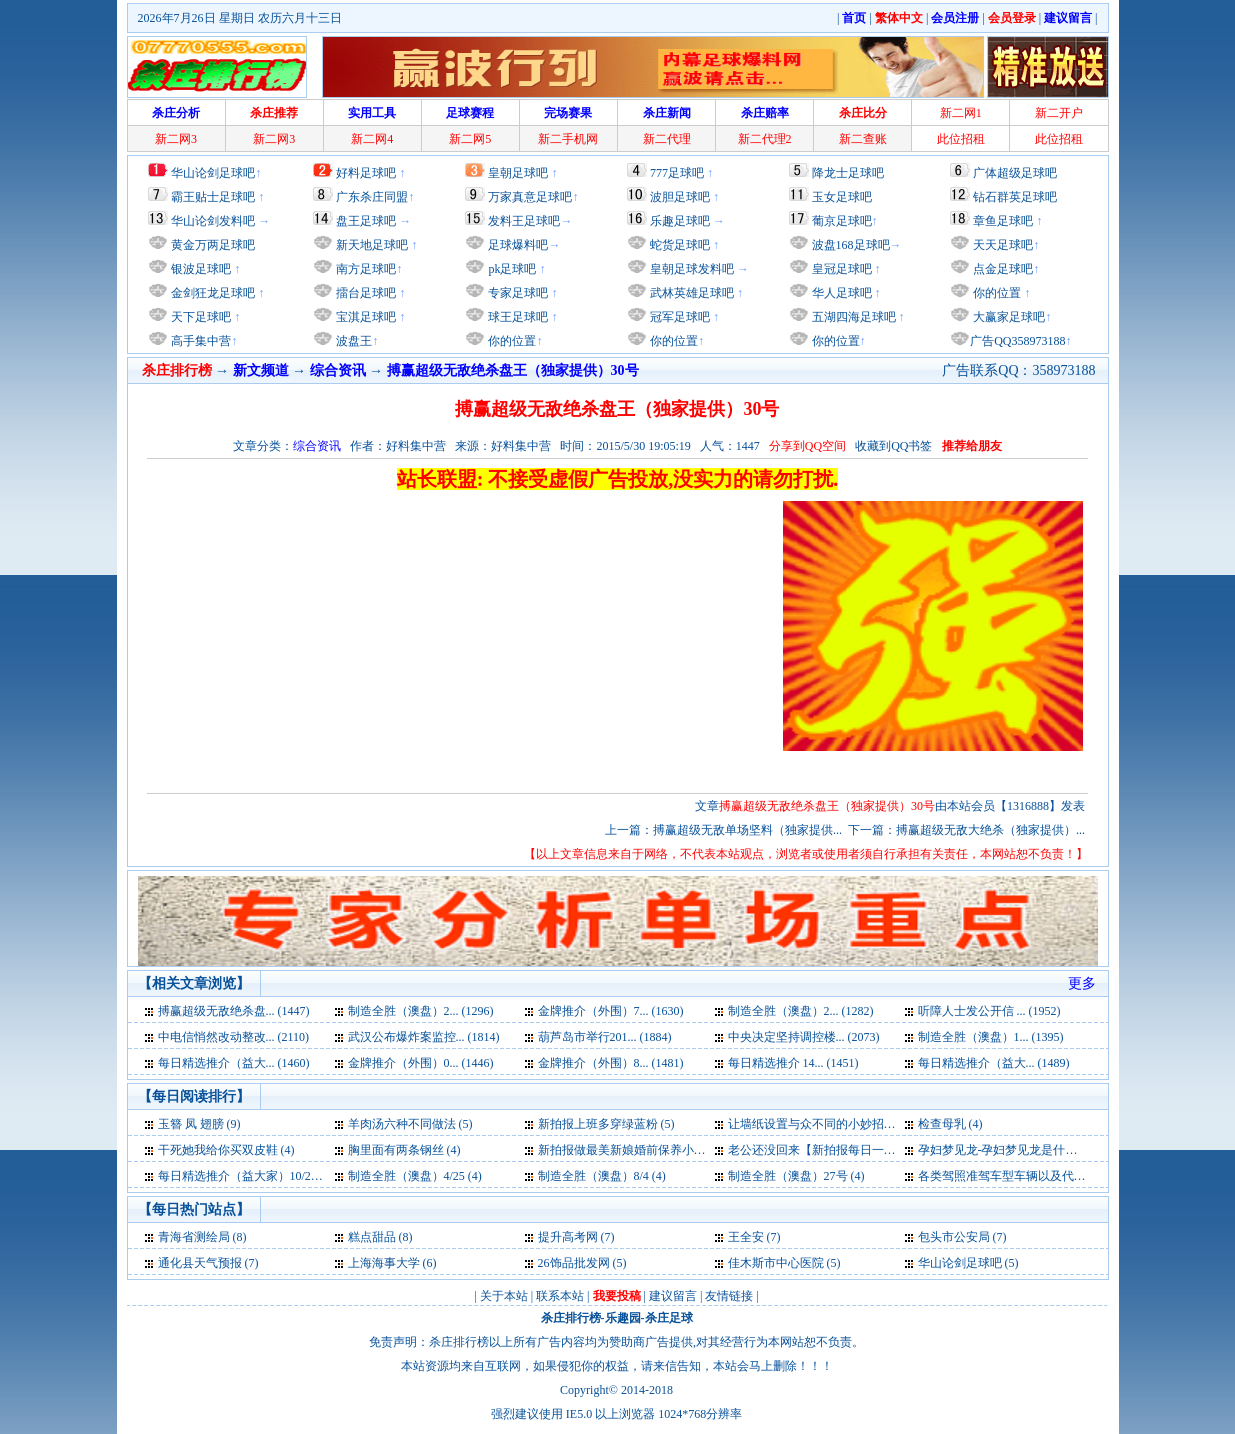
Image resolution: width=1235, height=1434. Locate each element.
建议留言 (673, 1296)
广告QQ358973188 (1017, 341)
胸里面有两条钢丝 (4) (404, 1150)
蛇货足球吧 (681, 245)
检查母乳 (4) (950, 1124)
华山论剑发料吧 (213, 221)
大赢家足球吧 (1007, 317)
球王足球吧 (516, 317)
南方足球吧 (364, 269)
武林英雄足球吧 (690, 293)
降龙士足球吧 (848, 173)
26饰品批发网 (574, 1263)
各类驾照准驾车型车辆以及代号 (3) (1010, 1176)
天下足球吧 (199, 317)
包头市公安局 (954, 1237)
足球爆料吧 (518, 245)
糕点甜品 (372, 1237)
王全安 (746, 1237)
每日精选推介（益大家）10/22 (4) (246, 1176)
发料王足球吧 (524, 221)
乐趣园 (623, 1318)
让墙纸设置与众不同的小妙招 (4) (814, 1124)
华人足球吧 (840, 293)
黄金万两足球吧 (213, 245)
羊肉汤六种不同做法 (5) (410, 1124)
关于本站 (504, 1296)
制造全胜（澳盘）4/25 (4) (415, 1176)
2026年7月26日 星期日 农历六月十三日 (240, 18)
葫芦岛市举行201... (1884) (605, 1037)
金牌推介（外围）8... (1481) (611, 1063)
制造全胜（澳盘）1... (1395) (991, 1037)
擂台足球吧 (364, 293)
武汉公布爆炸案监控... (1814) (424, 1037)
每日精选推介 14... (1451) (793, 1063)
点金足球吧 (1001, 269)
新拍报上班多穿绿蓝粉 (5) (606, 1124)
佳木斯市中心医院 (776, 1263)
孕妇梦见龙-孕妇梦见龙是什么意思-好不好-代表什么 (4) (1064, 1150)
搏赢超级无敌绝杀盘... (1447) (234, 1011)
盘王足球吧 (366, 221)
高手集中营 (199, 341)
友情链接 (729, 1296)
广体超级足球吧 (1015, 173)
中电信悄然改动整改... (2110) (234, 1037)
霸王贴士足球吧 (213, 197)
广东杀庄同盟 (372, 197)
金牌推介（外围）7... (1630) (611, 1011)
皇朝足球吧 (518, 173)
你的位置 (510, 341)
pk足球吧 (510, 269)
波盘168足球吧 (851, 245)
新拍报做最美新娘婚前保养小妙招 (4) (636, 1150)
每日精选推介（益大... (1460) (234, 1063)
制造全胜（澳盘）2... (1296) (421, 1011)
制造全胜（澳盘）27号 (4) (796, 1176)
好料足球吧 (366, 173)
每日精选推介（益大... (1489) (994, 1063)
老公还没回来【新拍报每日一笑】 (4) (826, 1150)
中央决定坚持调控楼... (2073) (804, 1037)
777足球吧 (677, 173)
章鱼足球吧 (1003, 221)
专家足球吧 (516, 293)
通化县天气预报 (200, 1263)
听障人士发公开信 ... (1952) (989, 1011)
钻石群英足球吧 (1015, 197)
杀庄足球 (669, 1318)
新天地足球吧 (370, 245)
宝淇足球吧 (366, 317)
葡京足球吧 (842, 221)
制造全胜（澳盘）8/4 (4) (602, 1176)
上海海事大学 (384, 1263)
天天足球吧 (1001, 245)
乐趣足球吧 (680, 221)
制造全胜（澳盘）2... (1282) (801, 1011)
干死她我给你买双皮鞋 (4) (226, 1150)
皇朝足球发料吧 (690, 269)
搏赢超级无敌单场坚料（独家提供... (747, 830)
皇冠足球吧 (840, 269)
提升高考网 (568, 1237)
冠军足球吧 (678, 317)
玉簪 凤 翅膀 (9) (199, 1124)
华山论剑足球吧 (213, 173)
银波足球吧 (201, 269)
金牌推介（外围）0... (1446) (421, 1063)
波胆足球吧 (680, 197)
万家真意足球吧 (530, 197)
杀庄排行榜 (571, 1318)
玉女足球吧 (842, 197)
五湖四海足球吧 (852, 317)
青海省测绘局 (194, 1237)
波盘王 (352, 341)
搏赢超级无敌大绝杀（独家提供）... (990, 830)
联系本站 (560, 1296)
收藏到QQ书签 (893, 446)
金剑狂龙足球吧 (211, 293)
